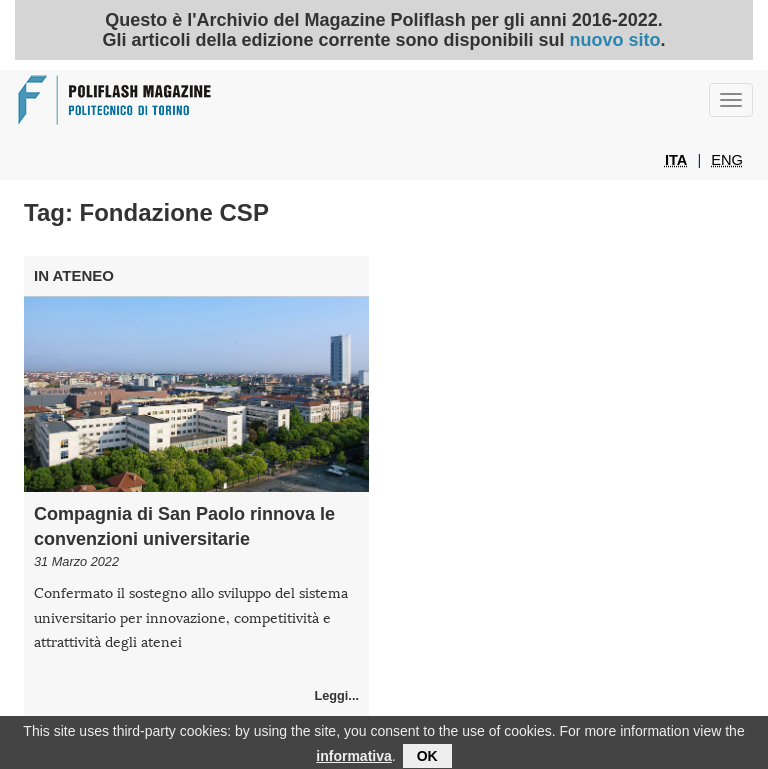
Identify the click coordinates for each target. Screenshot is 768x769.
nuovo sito (615, 40)
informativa (353, 758)
